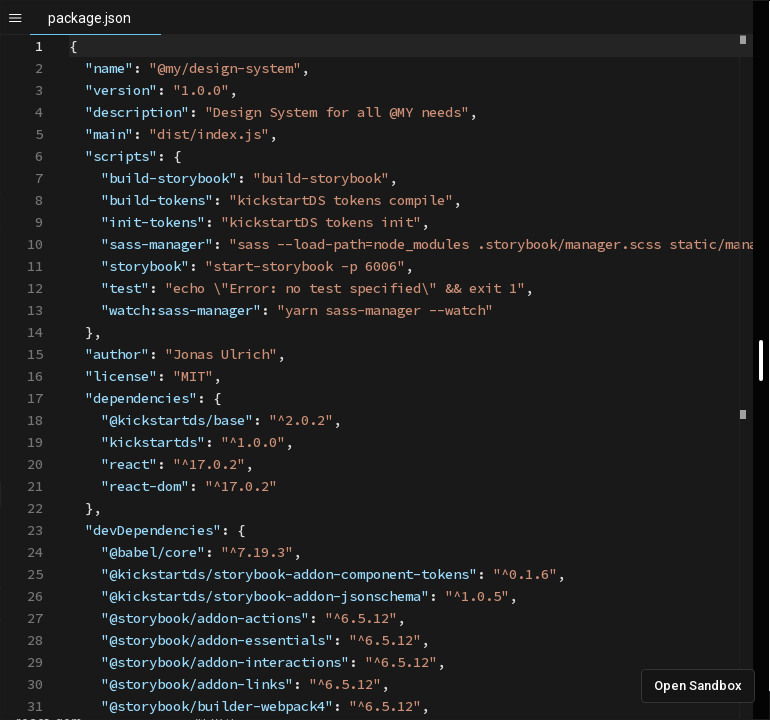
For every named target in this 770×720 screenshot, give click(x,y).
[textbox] (69, 35)
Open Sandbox (698, 685)
